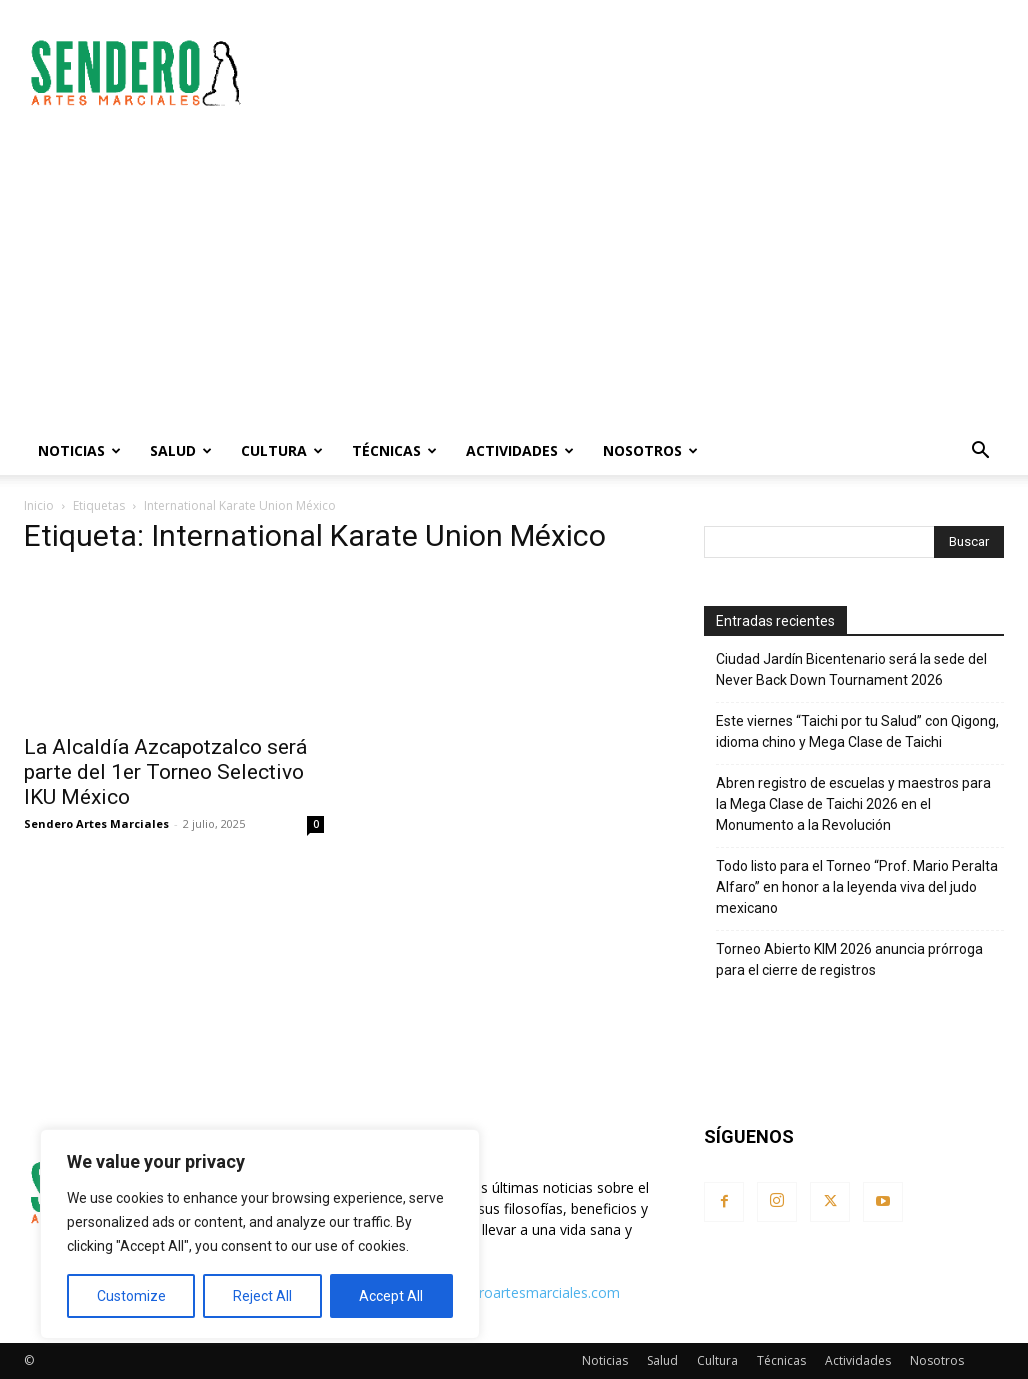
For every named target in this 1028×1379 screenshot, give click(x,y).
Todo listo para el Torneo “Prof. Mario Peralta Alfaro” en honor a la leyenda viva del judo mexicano (857, 887)
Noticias (79, 450)
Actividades (520, 450)
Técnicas (394, 450)
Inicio (39, 505)
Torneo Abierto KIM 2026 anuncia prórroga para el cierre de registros (849, 959)
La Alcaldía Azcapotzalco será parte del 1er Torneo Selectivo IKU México (165, 772)
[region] (260, 1234)
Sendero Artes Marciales (96, 823)
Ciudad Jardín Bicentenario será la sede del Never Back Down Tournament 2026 (851, 669)
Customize (131, 1296)
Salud (181, 450)
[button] (980, 452)
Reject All (262, 1296)
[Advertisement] (640, 73)
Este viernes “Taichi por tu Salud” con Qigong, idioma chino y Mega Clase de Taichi (857, 731)
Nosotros (650, 450)
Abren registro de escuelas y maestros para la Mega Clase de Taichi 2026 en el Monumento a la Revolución (853, 804)
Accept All (391, 1296)
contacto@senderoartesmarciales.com (494, 1292)
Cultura (282, 450)
